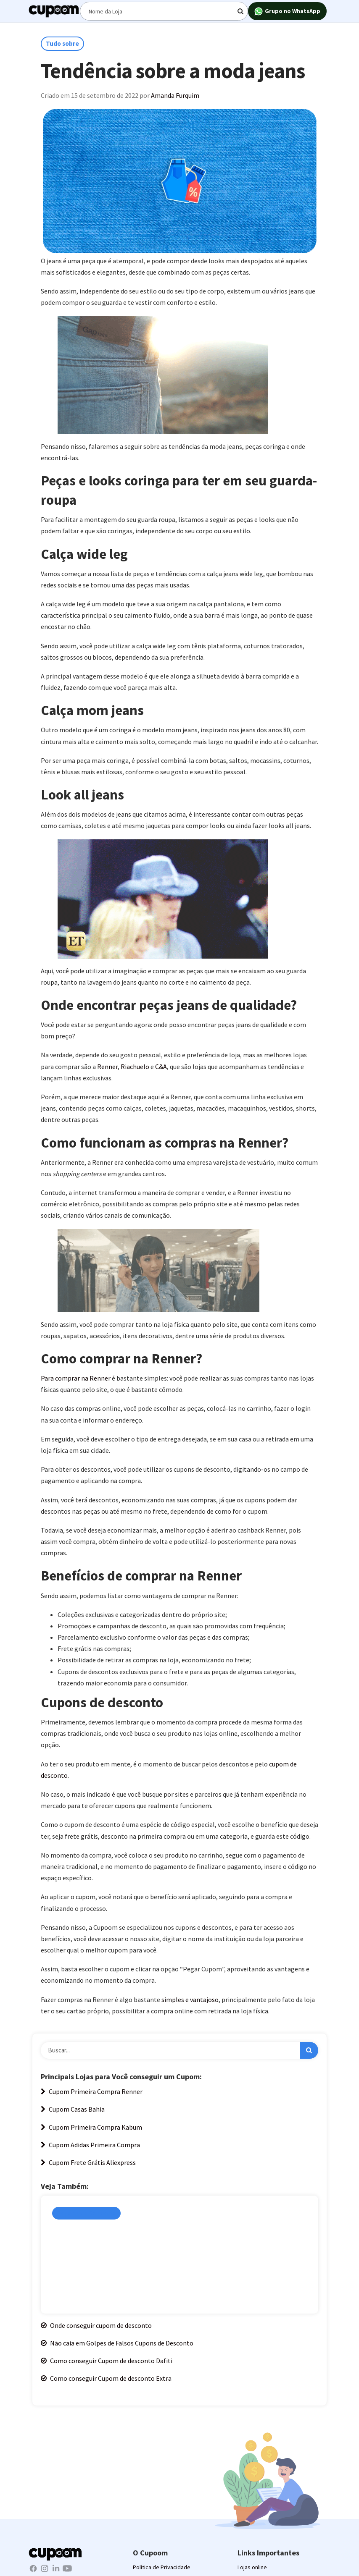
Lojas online (252, 2567)
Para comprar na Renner (76, 1378)
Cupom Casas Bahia (73, 2109)
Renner (107, 1066)
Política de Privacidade (161, 2567)
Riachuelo (135, 1066)
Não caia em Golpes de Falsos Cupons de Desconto (117, 2343)
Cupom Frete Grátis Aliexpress (88, 2162)
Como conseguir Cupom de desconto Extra (106, 2378)
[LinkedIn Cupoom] (56, 2568)
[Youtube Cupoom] (67, 2568)
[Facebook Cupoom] (34, 2568)
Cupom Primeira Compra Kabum (91, 2127)
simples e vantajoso (190, 1999)
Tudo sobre (62, 43)
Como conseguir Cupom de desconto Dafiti (106, 2360)
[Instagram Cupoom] (45, 2568)
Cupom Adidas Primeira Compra (90, 2145)
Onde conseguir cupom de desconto (96, 2325)
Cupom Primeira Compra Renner (92, 2091)
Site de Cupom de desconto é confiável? (119, 2231)
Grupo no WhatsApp (287, 11)
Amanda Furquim (175, 95)
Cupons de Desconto (86, 2213)
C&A (161, 1066)
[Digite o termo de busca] (164, 11)
